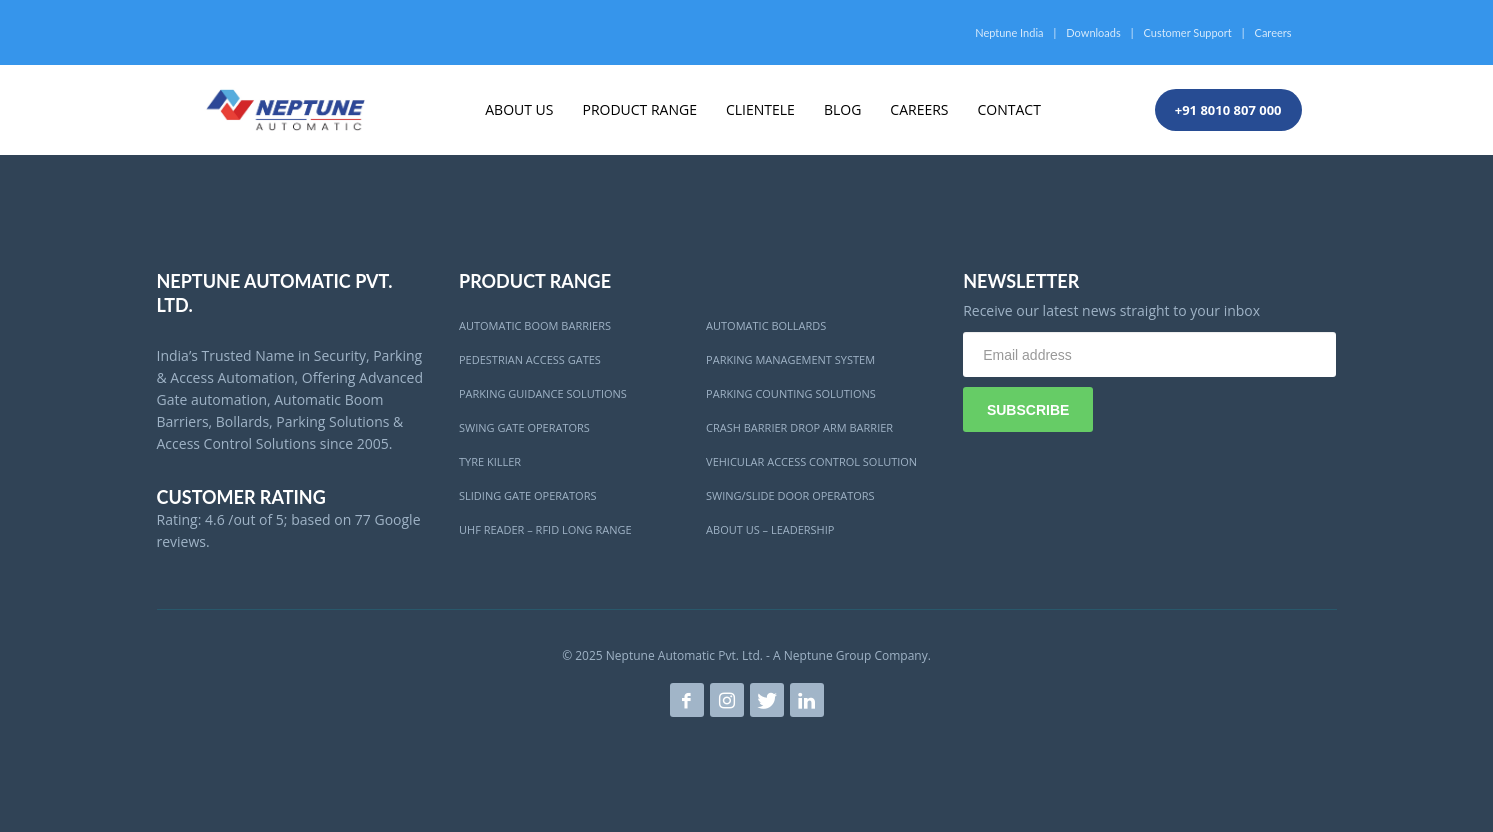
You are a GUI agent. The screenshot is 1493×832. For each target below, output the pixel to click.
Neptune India (1009, 32)
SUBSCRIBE (1028, 410)
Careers (1273, 32)
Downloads (1093, 32)
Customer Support (1188, 32)
